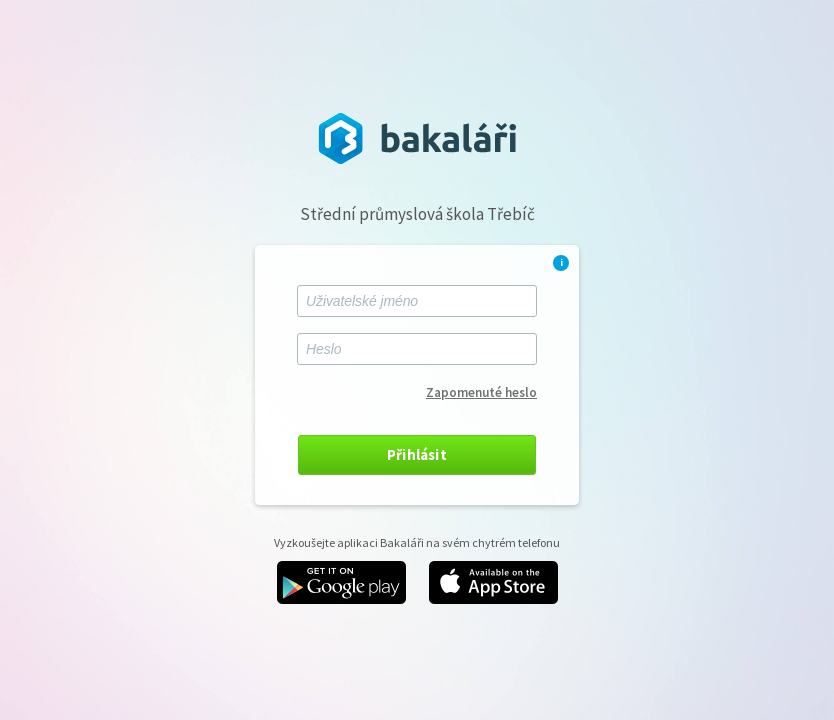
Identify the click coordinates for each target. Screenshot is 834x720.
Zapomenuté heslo (481, 392)
